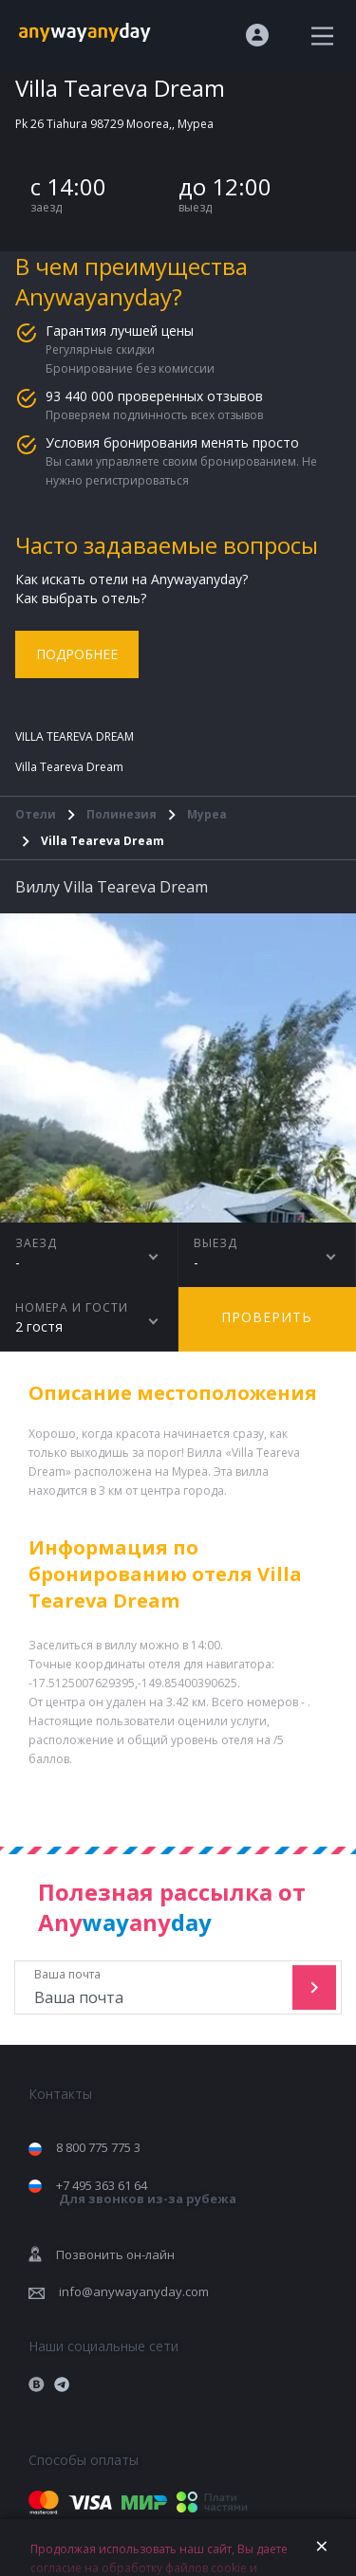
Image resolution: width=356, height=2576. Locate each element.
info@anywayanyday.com (134, 2291)
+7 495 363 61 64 (146, 2192)
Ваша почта (155, 1987)
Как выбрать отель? (80, 598)
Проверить (266, 1317)
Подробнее (77, 654)
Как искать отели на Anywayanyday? (131, 579)
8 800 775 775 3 (98, 2147)
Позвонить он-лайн (115, 2254)
